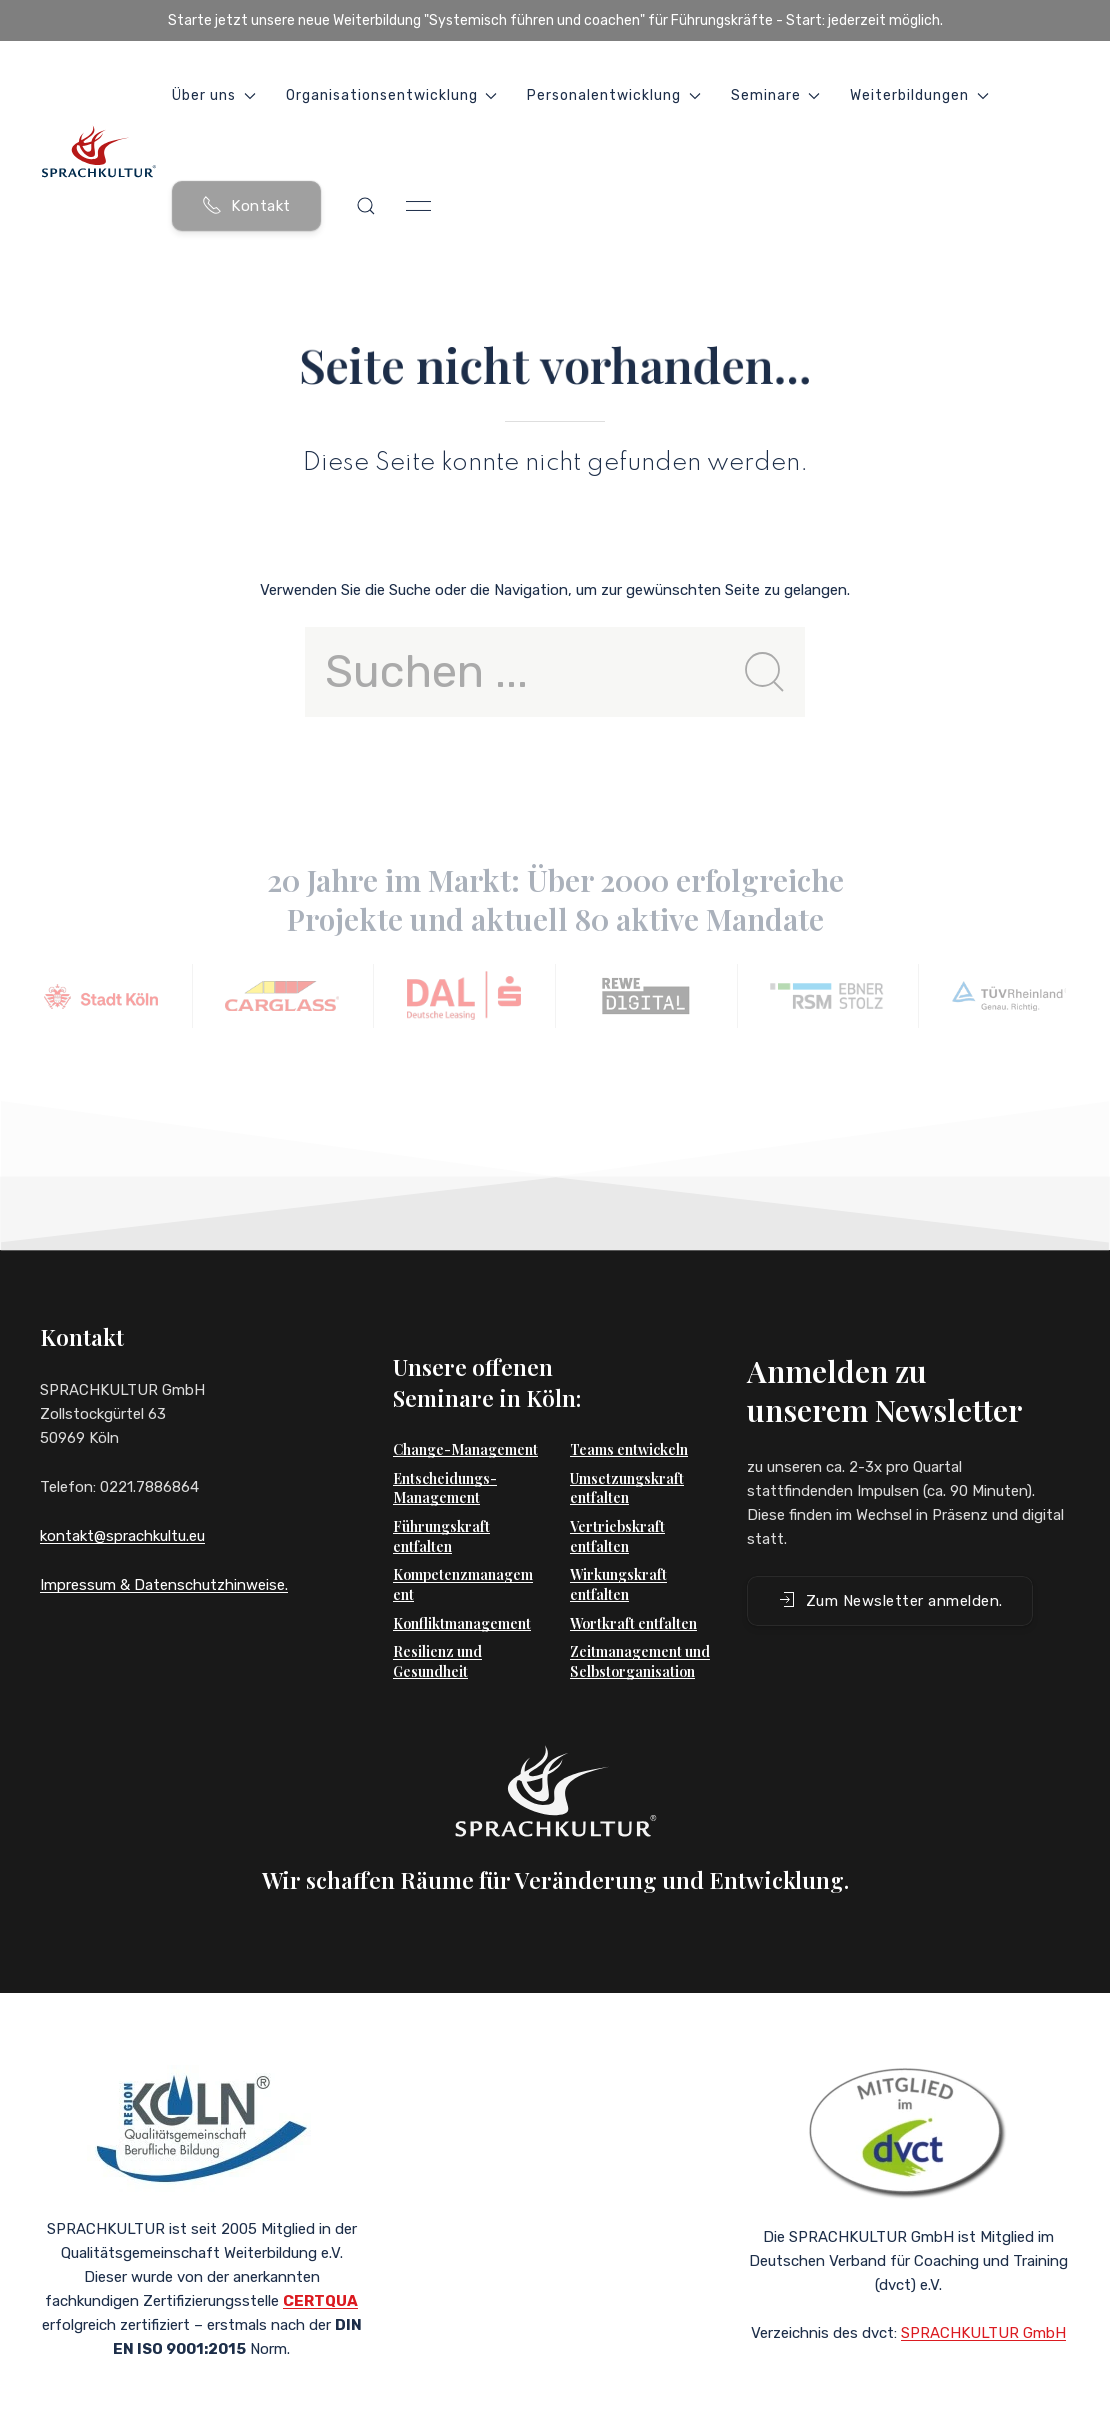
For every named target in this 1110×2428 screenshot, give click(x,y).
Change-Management (465, 1419)
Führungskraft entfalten (441, 1506)
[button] (366, 206)
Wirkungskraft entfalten (618, 1554)
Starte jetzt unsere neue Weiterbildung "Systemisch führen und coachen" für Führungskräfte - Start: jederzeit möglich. (555, 20)
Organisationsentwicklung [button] (392, 95)
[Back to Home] (98, 151)
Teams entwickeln (629, 1419)
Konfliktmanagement (462, 1593)
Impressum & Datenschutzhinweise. (164, 1585)
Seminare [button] (776, 95)
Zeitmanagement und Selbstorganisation (640, 1631)
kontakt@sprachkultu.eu (122, 1536)
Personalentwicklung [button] (614, 95)
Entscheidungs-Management (445, 1458)
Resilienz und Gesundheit (437, 1631)
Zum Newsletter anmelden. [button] (890, 1570)
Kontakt (246, 205)
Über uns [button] (214, 95)
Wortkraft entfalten (633, 1593)
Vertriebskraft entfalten (617, 1506)
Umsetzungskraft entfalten (627, 1458)
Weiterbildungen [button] (919, 95)
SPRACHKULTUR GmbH (983, 2303)
